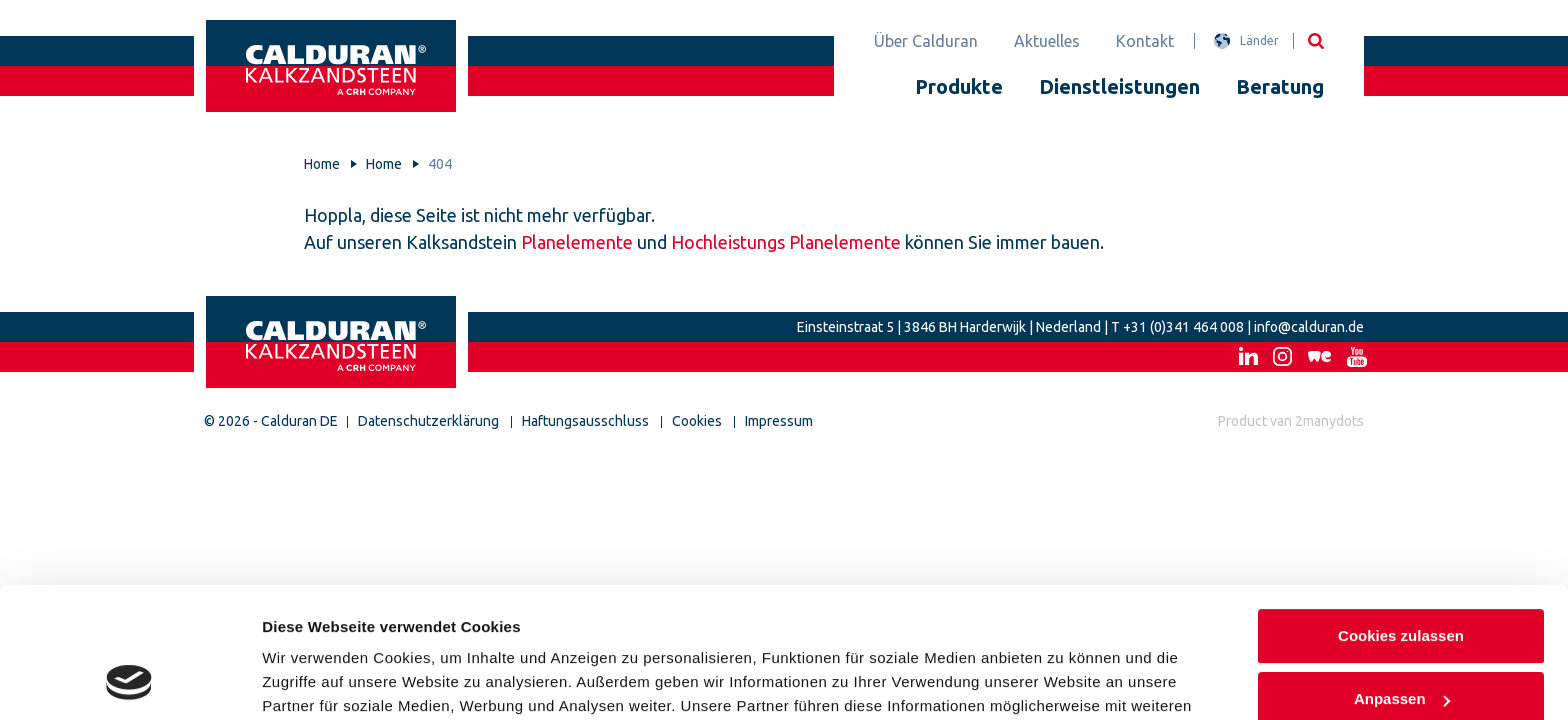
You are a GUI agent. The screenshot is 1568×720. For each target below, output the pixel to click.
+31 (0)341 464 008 (1183, 327)
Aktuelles (1047, 41)
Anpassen (1402, 579)
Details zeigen (312, 664)
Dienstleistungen (1119, 86)
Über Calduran (926, 41)
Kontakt (1145, 41)
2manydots (1329, 421)
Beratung (1280, 86)
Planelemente (577, 242)
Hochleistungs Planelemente (786, 242)
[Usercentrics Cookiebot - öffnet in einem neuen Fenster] (129, 681)
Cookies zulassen (1401, 515)
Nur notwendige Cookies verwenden (1401, 654)
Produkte (959, 86)
